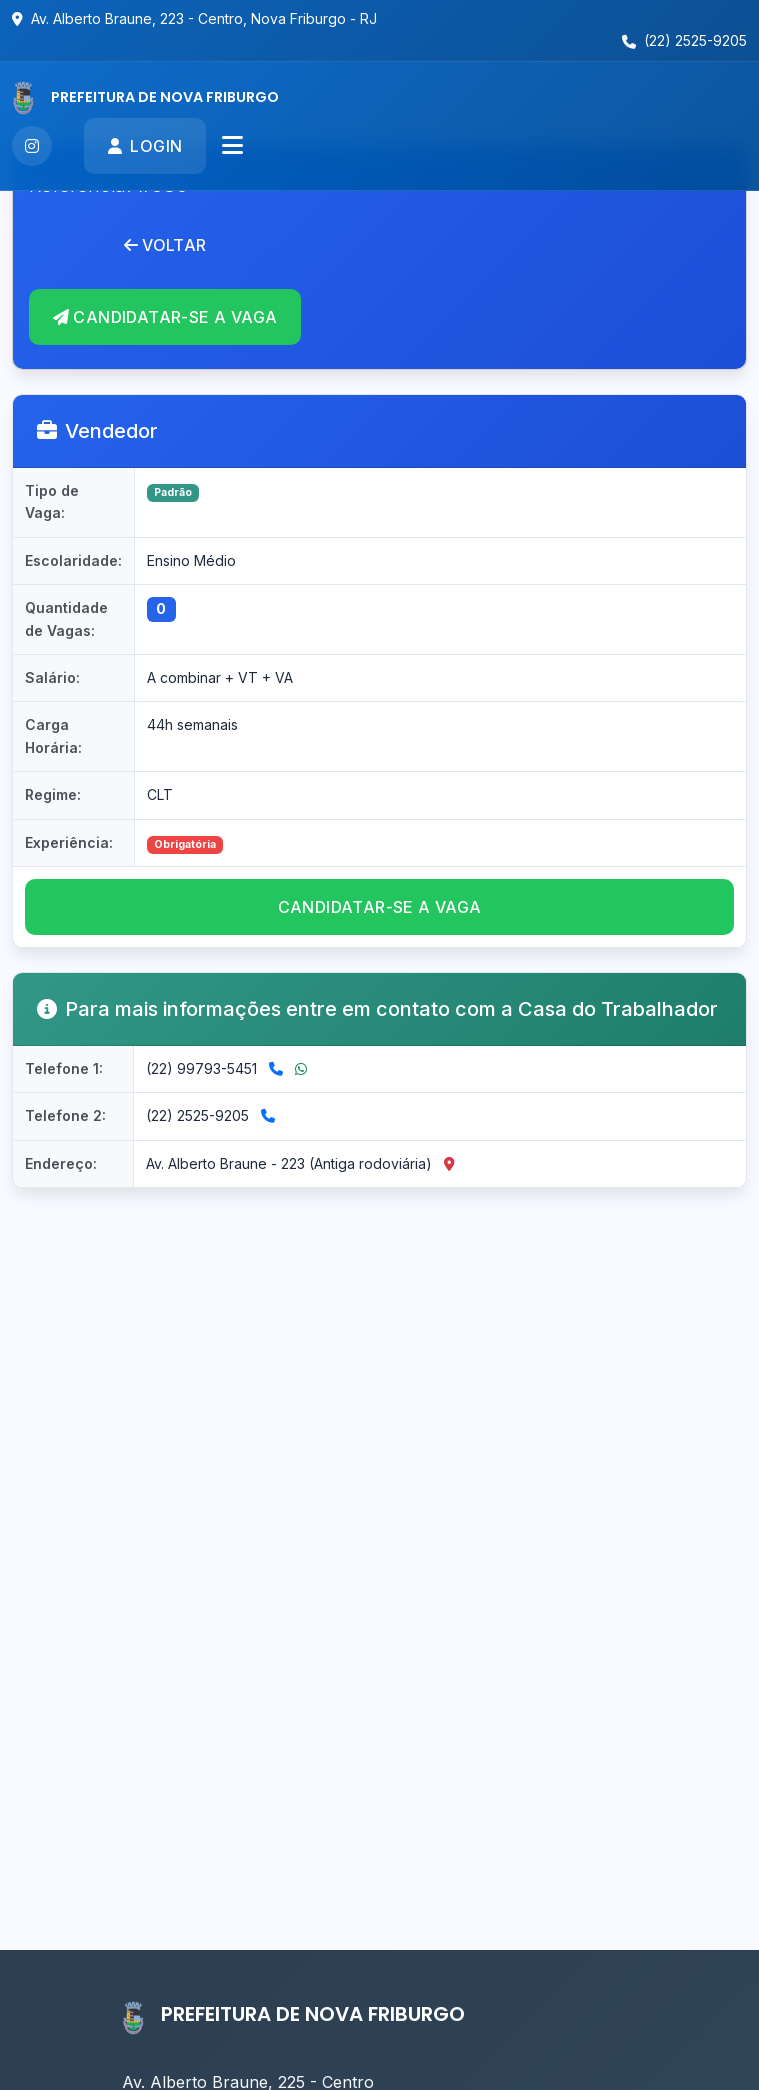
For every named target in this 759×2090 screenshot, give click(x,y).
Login (145, 146)
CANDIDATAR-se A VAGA (165, 317)
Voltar (165, 245)
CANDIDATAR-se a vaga (380, 907)
